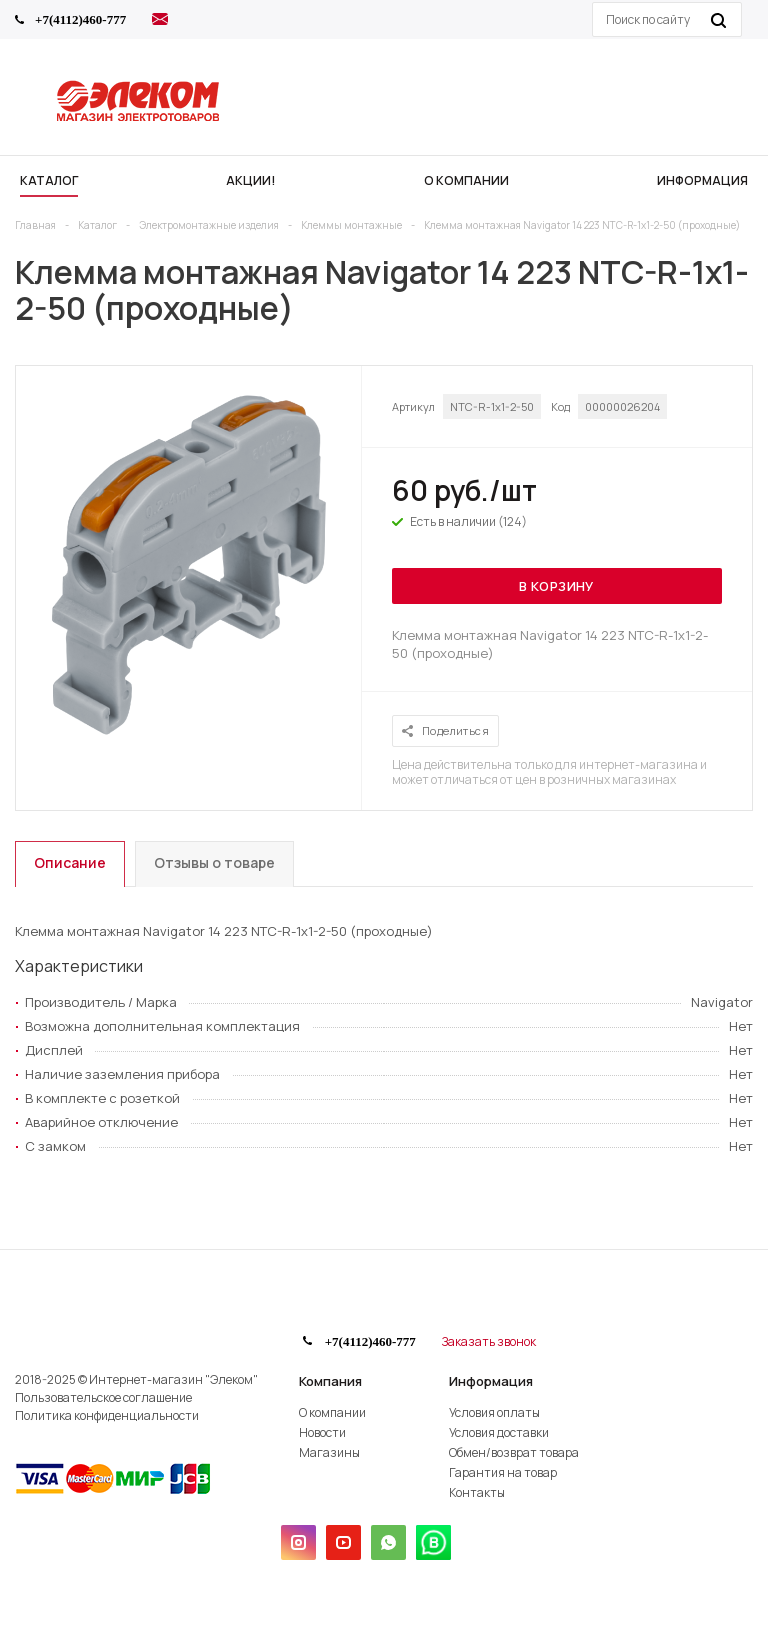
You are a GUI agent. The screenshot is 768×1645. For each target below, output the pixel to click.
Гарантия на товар (503, 1472)
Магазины (329, 1452)
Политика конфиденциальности (107, 1415)
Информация (491, 1381)
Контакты (477, 1492)
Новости (322, 1432)
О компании (332, 1412)
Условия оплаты (494, 1412)
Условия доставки (499, 1432)
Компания (330, 1381)
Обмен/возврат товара (514, 1452)
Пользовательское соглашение (103, 1397)
